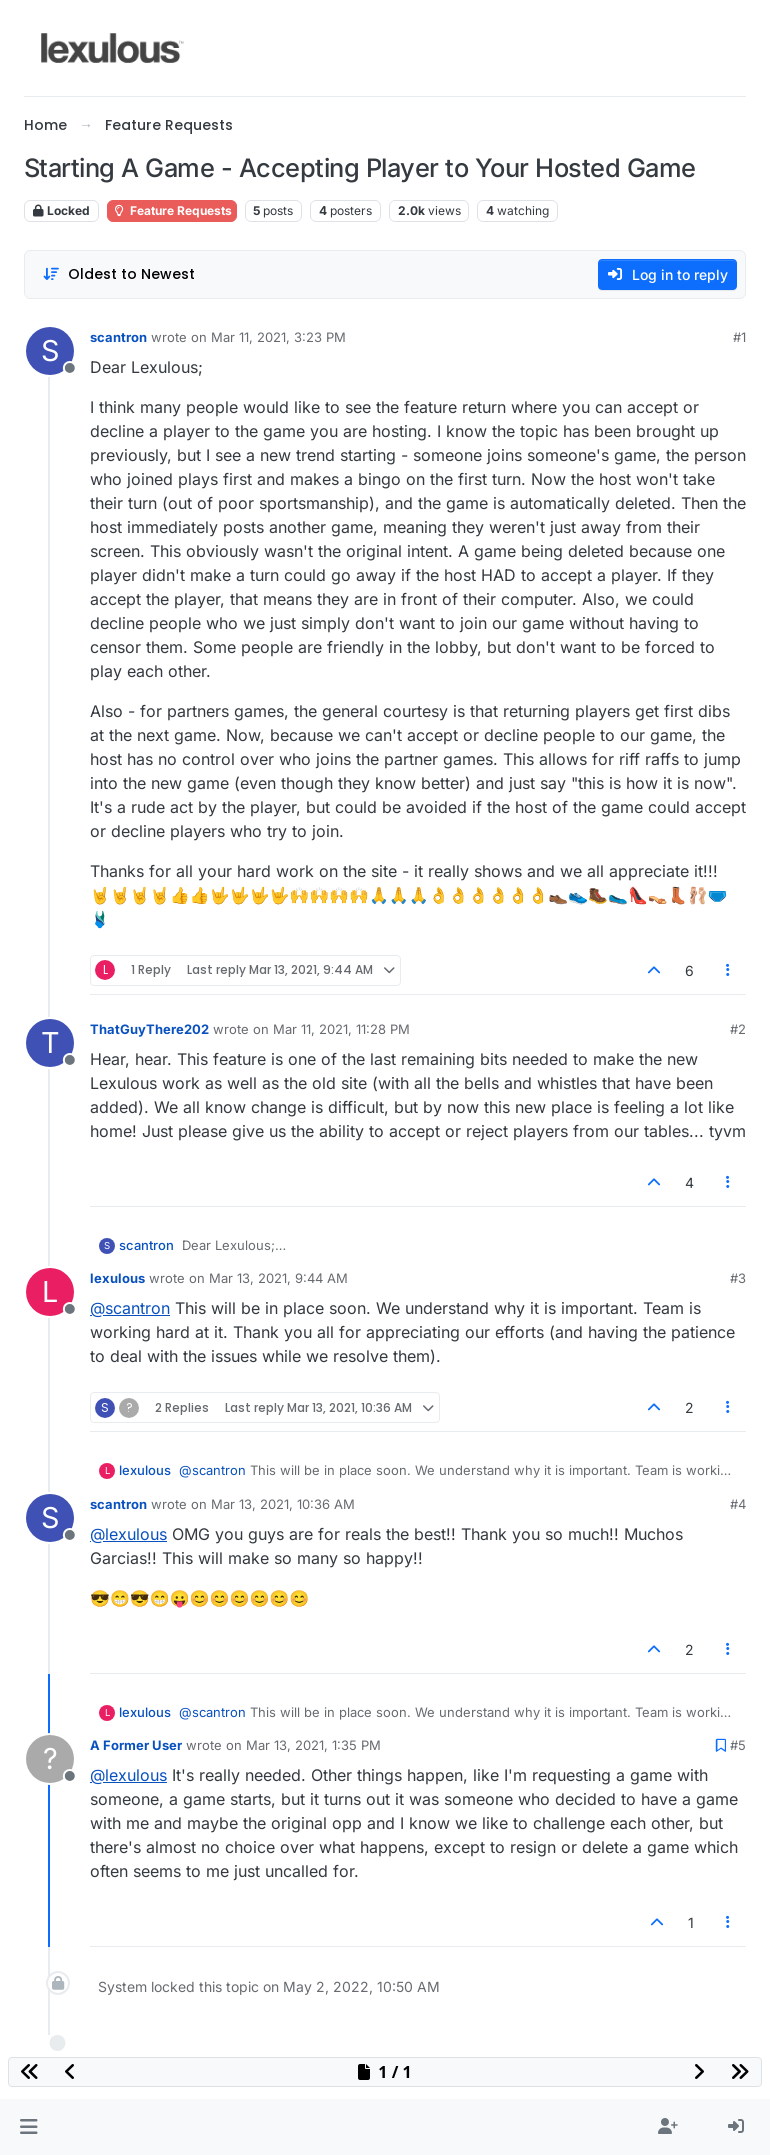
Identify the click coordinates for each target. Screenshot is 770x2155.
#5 (738, 1745)
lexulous (117, 1278)
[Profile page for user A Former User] (50, 1759)
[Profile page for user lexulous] (50, 1292)
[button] (28, 2127)
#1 (739, 337)
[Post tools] (729, 970)
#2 (738, 1029)
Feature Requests (172, 210)
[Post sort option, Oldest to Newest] (118, 274)
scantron (118, 337)
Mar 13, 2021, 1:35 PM (313, 1745)
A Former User (136, 1745)
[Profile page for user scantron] (50, 351)
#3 (738, 1278)
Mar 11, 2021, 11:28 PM (341, 1029)
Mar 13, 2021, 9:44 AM (278, 1278)
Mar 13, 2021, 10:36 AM (283, 1504)
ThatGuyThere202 (149, 1029)
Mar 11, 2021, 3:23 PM (278, 337)
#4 (738, 1504)
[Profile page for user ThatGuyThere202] (50, 1043)
